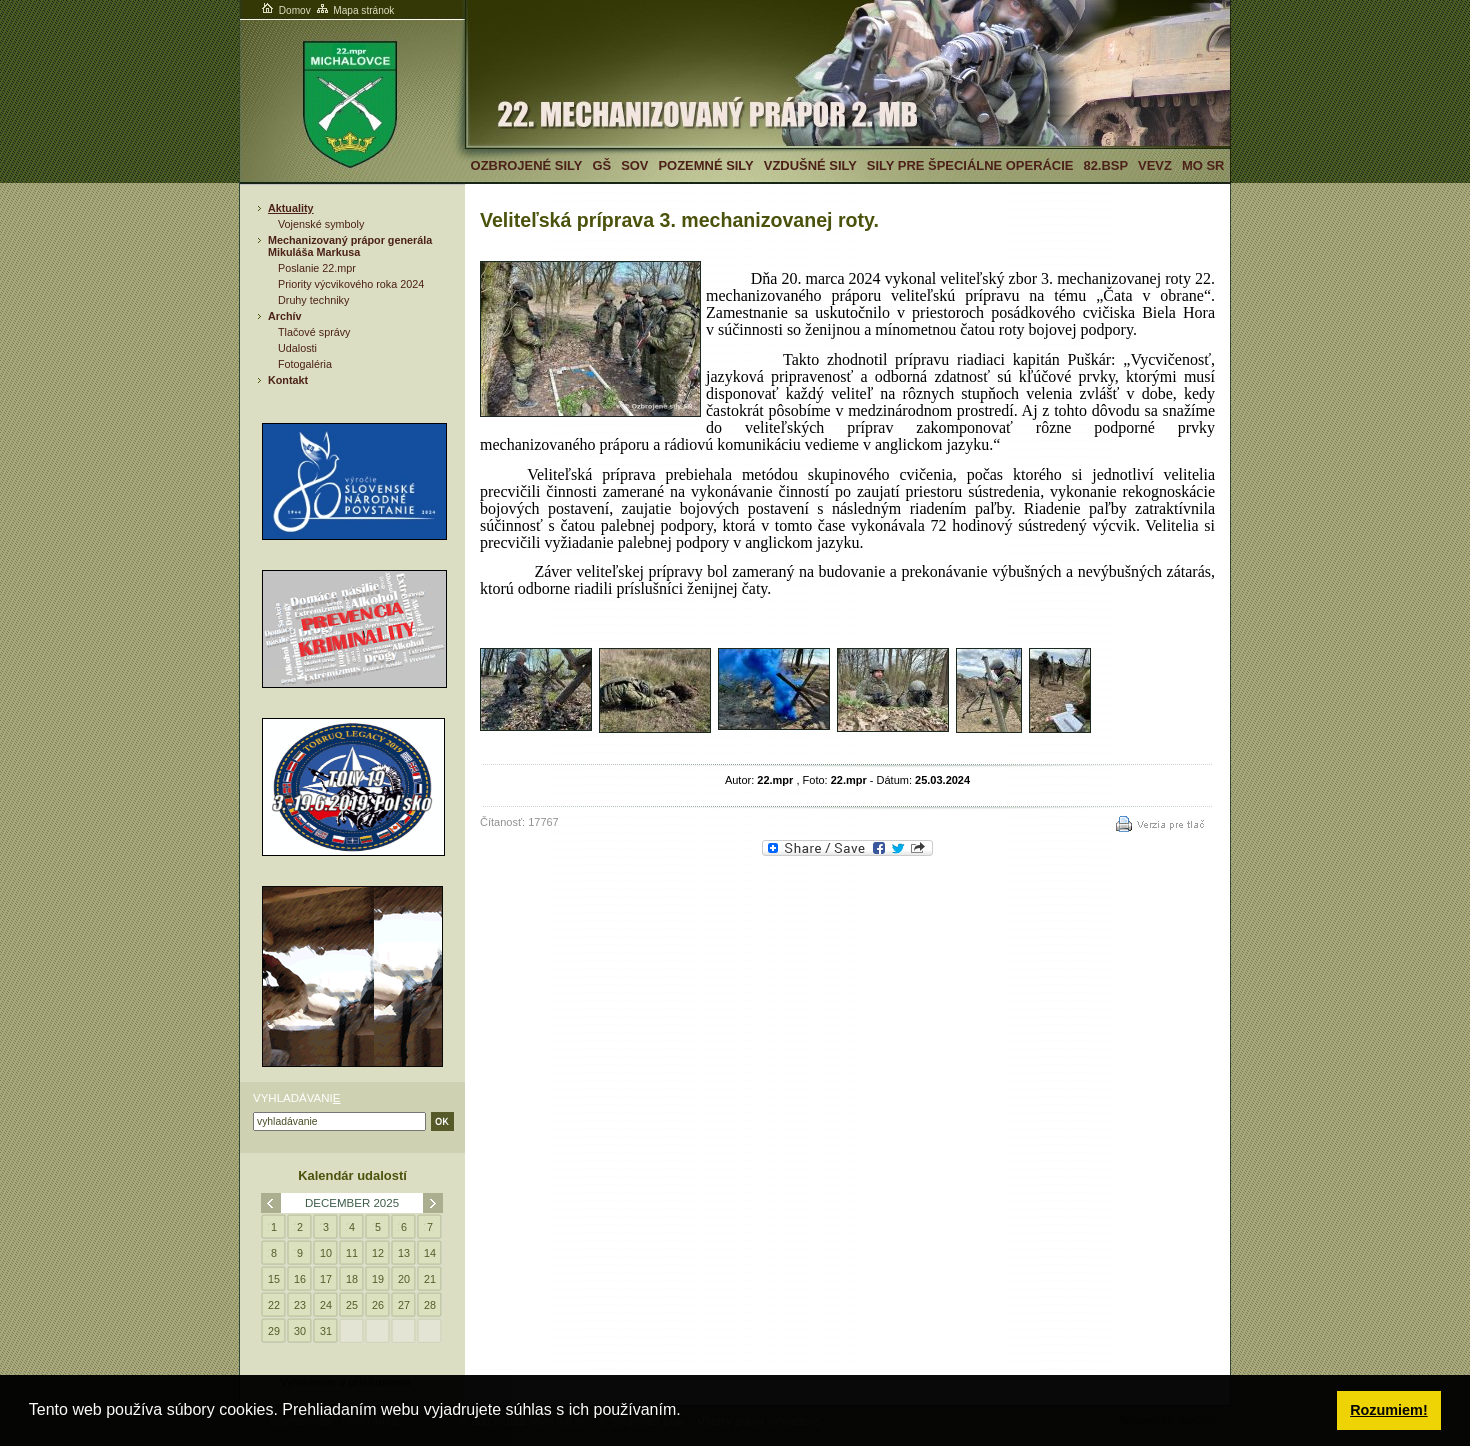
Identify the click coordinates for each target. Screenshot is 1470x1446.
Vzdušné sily (810, 165)
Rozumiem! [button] (1389, 1410)
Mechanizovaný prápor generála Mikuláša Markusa (350, 246)
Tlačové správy (314, 332)
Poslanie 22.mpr (317, 268)
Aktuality (291, 208)
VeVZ (1155, 165)
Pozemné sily (705, 165)
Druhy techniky (313, 300)
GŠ (601, 165)
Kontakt (288, 380)
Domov (285, 10)
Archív (285, 316)
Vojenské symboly (321, 224)
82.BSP (1105, 165)
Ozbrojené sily (527, 165)
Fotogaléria (305, 364)
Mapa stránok (354, 10)
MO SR (1203, 165)
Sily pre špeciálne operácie (970, 165)
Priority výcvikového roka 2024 (351, 284)
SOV (634, 165)
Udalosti (297, 348)
